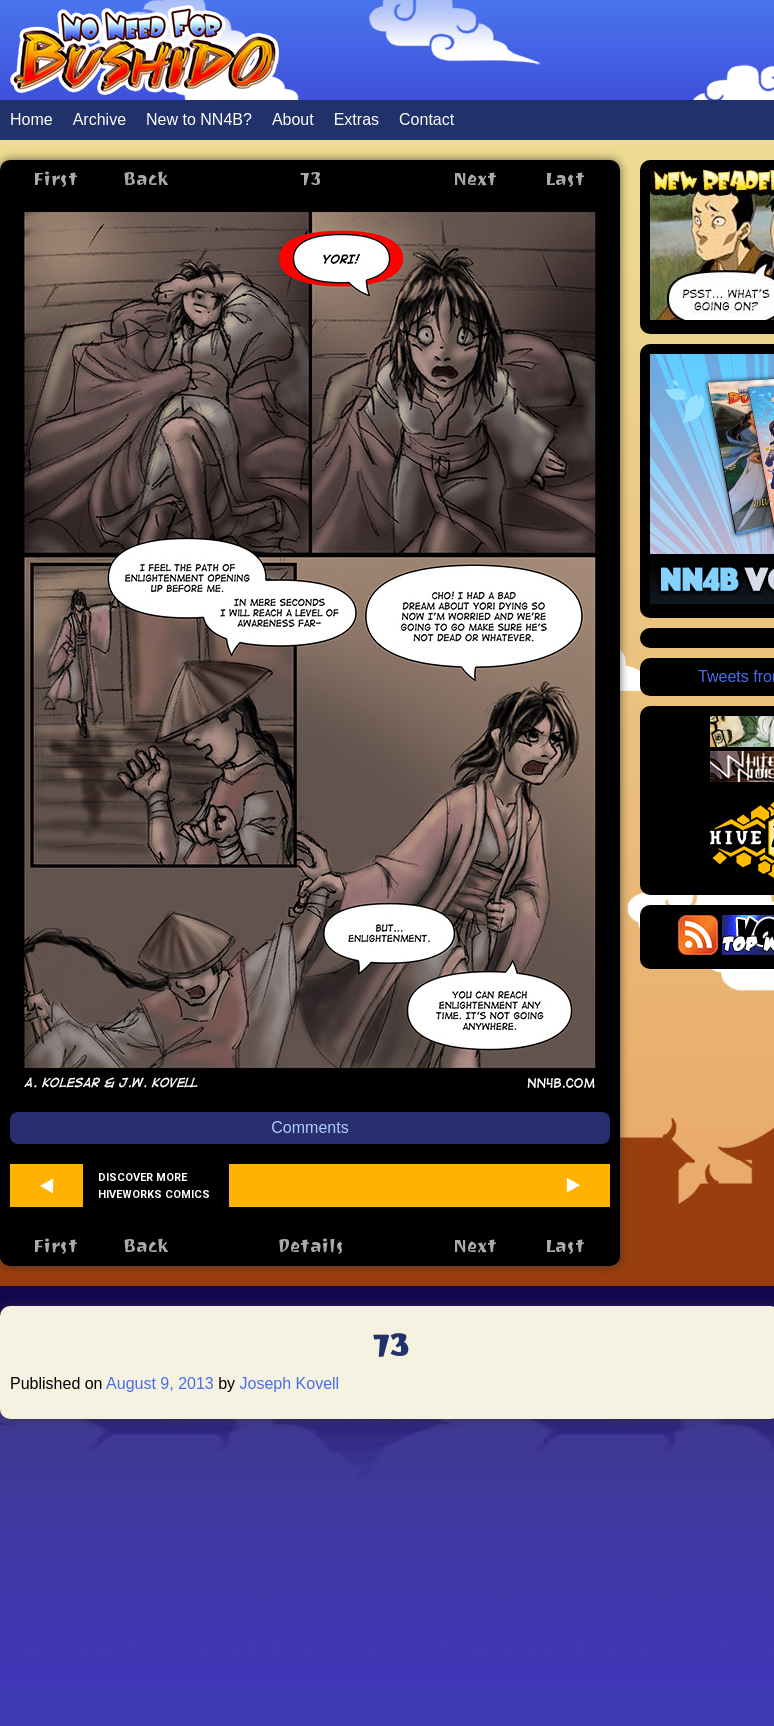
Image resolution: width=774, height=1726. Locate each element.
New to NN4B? (199, 119)
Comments (309, 1127)
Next (475, 178)
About (293, 119)
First (55, 178)
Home (31, 119)
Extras (356, 119)
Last (565, 178)
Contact (426, 119)
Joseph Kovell (290, 1383)
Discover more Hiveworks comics (154, 1186)
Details (310, 1245)
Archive (99, 119)
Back (145, 178)
